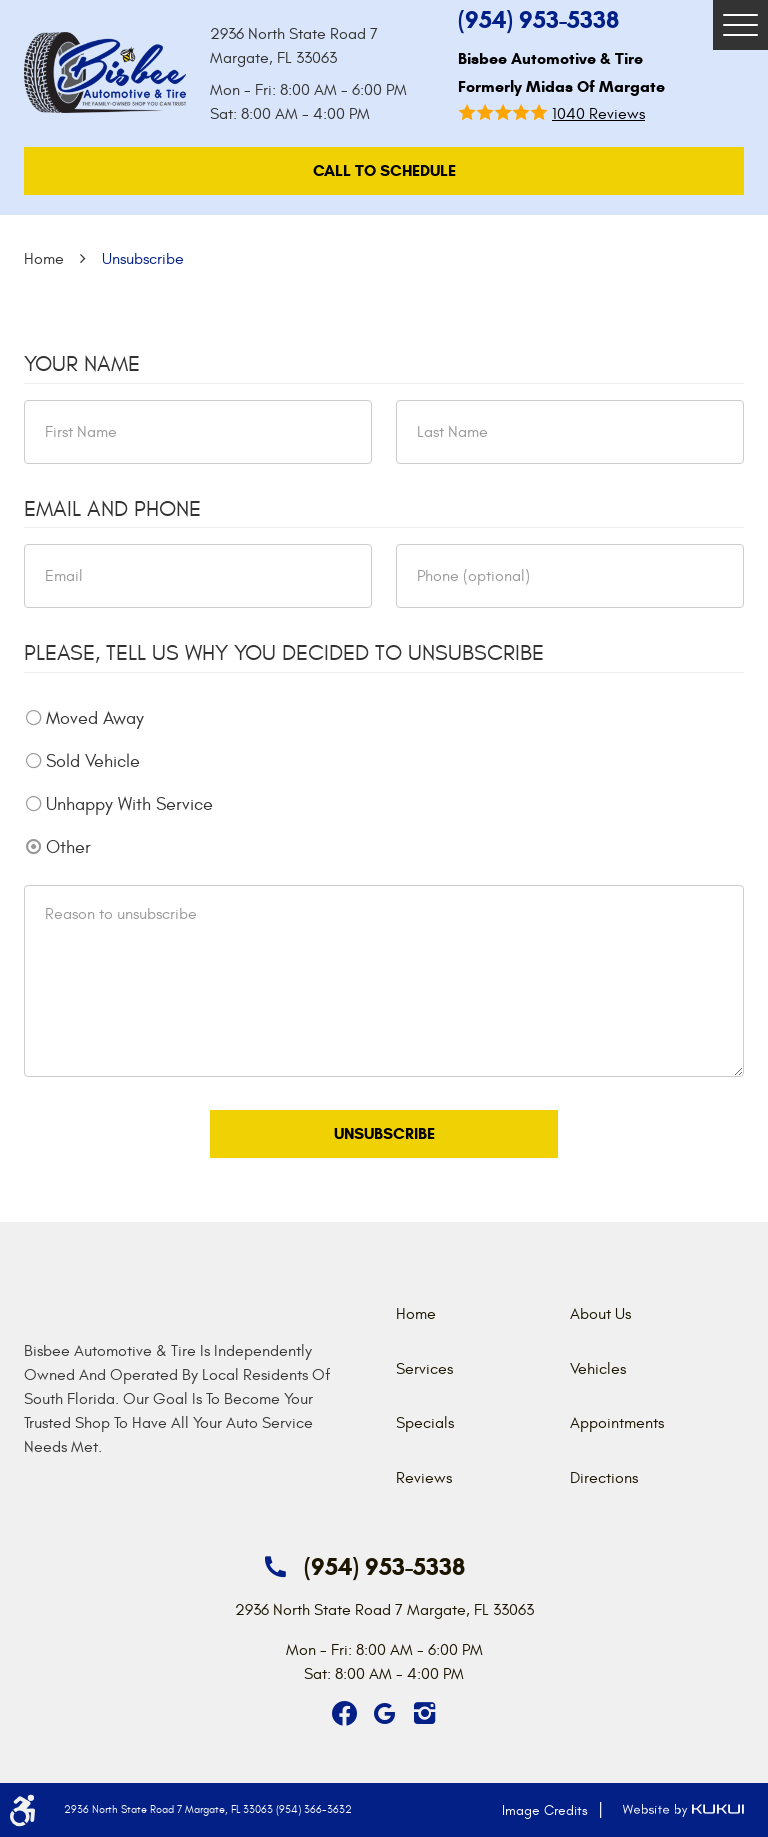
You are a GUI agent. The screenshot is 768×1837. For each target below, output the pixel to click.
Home (44, 259)
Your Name (82, 364)
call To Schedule (384, 170)
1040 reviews (598, 114)
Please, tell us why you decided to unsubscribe (284, 653)
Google (384, 1714)
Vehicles (598, 1369)
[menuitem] (483, 1314)
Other (68, 847)
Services (424, 1369)
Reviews (424, 1478)
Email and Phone (112, 509)
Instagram (424, 1714)
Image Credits (545, 1810)
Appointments (617, 1423)
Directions (604, 1478)
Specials (425, 1423)
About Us (600, 1314)
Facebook (344, 1714)
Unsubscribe (143, 259)
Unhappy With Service (129, 804)
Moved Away (95, 718)
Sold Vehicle (93, 761)
